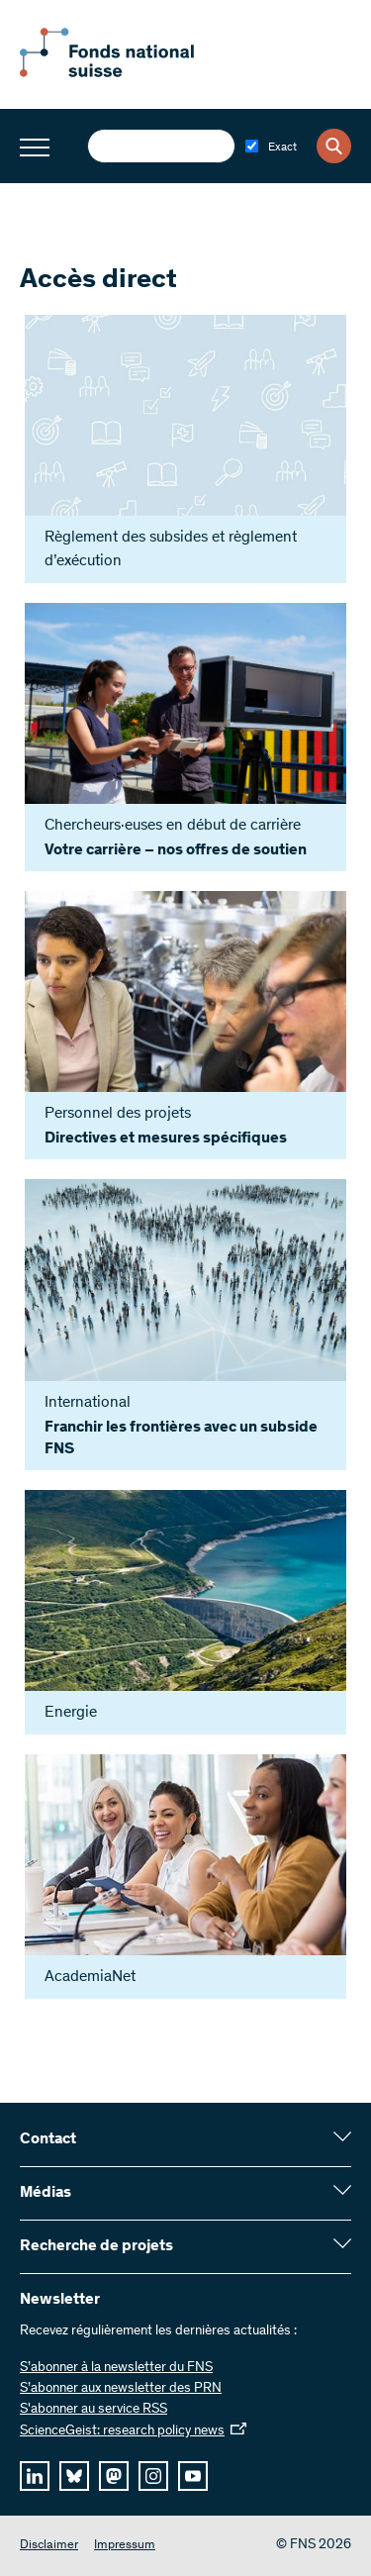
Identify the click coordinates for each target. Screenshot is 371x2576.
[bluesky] (74, 2476)
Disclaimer (49, 2545)
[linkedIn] (34, 2476)
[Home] (128, 73)
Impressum (124, 2545)
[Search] (334, 146)
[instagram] (153, 2476)
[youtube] (193, 2476)
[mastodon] (114, 2476)
